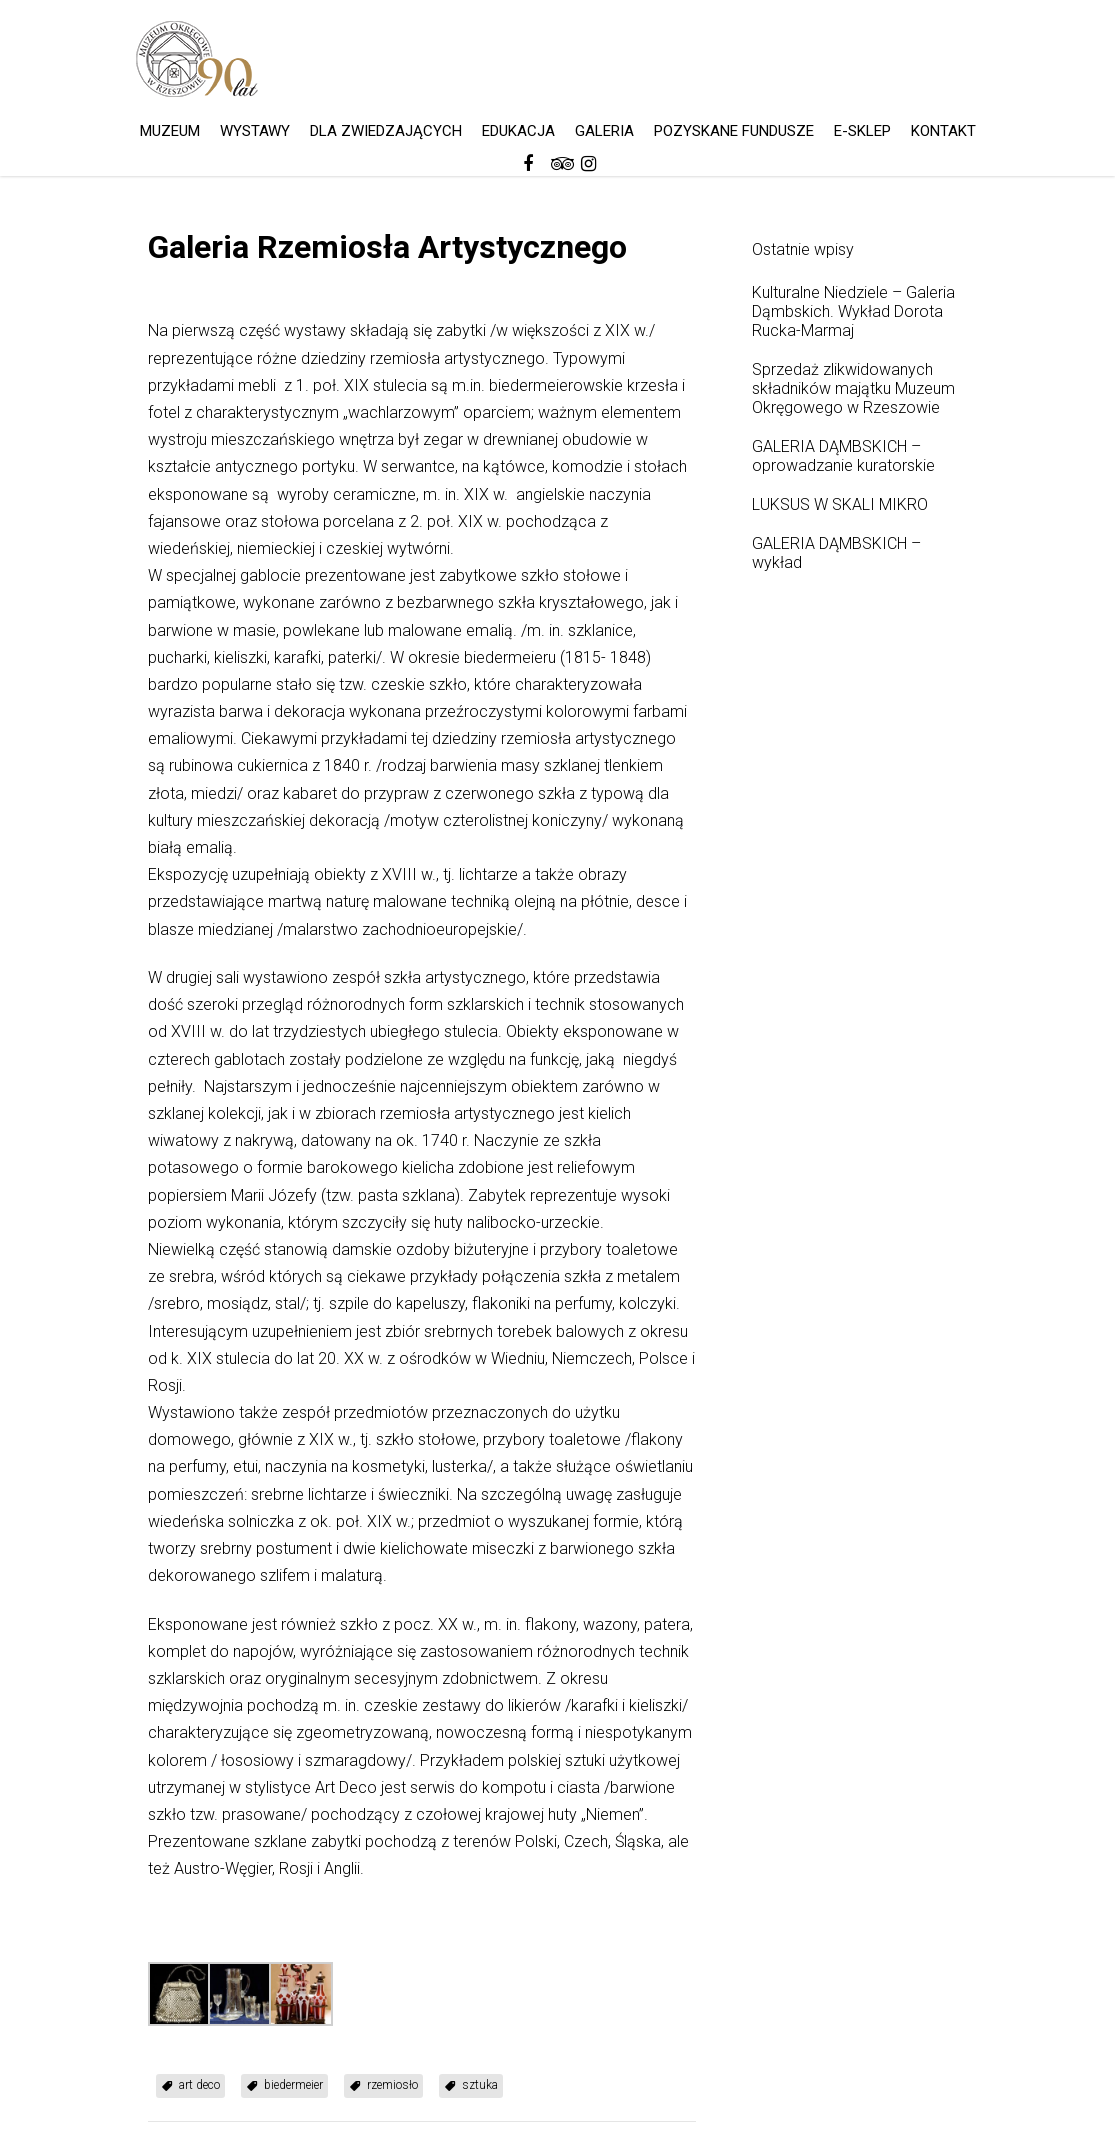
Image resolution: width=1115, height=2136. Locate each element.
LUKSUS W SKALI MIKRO (840, 504)
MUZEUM (170, 131)
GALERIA (604, 131)
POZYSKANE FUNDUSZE (734, 131)
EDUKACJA (518, 131)
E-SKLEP (862, 131)
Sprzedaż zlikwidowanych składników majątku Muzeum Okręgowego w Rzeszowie (853, 388)
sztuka (480, 2085)
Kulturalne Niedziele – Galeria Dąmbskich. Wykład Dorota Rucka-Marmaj (853, 311)
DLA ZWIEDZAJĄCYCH (386, 131)
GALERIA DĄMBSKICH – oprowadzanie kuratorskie (843, 456)
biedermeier (293, 2085)
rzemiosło (392, 2085)
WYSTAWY (255, 131)
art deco (199, 2085)
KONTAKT (943, 131)
